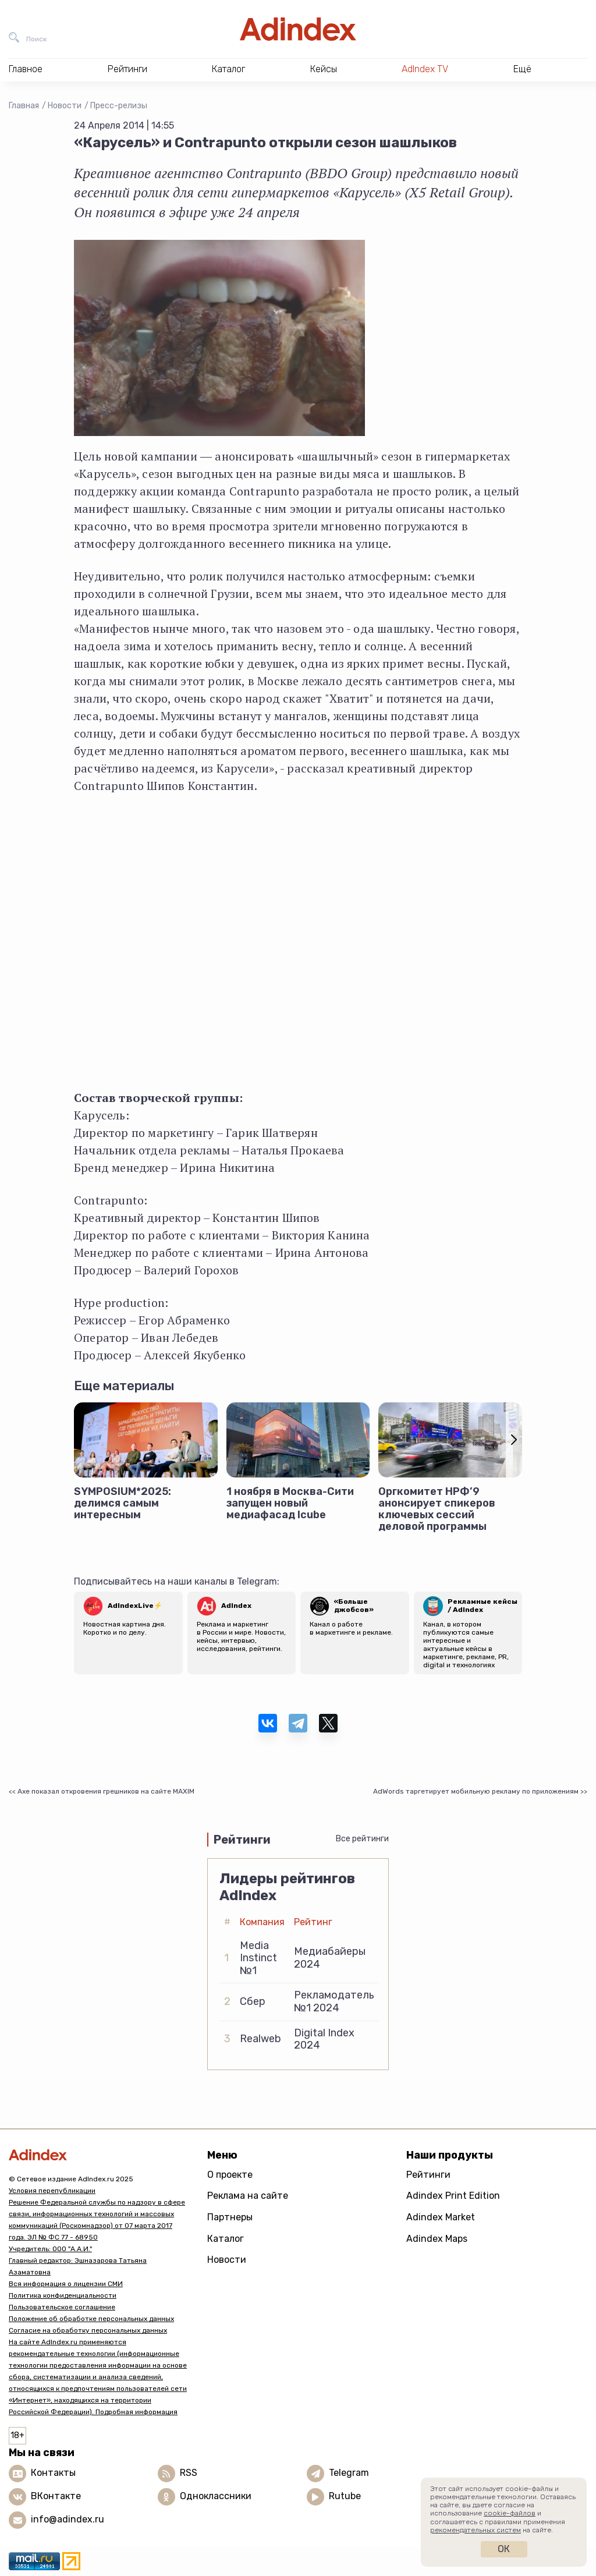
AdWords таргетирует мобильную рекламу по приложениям (476, 1791)
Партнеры (230, 2217)
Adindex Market (440, 2217)
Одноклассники (215, 2495)
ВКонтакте (56, 2495)
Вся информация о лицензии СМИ (66, 2284)
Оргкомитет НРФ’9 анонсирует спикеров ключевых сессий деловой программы (436, 1508)
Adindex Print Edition (453, 2195)
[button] (514, 1439)
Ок (504, 2548)
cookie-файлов (509, 2513)
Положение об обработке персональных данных (91, 2319)
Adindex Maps (436, 2238)
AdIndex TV (425, 69)
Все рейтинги (362, 1839)
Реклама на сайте (247, 2195)
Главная (24, 106)
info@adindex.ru (67, 2519)
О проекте (230, 2174)
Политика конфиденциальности (62, 2295)
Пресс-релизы (118, 106)
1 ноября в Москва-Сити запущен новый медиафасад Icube (290, 1503)
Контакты (53, 2472)
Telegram (349, 2472)
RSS (188, 2472)
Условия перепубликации (52, 2191)
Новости (64, 106)
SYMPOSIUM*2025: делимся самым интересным (122, 1503)
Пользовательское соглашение (62, 2307)
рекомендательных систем (475, 2530)
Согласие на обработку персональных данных (88, 2330)
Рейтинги (428, 2174)
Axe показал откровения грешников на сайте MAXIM (105, 1791)
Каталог (225, 2238)
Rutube (345, 2495)
